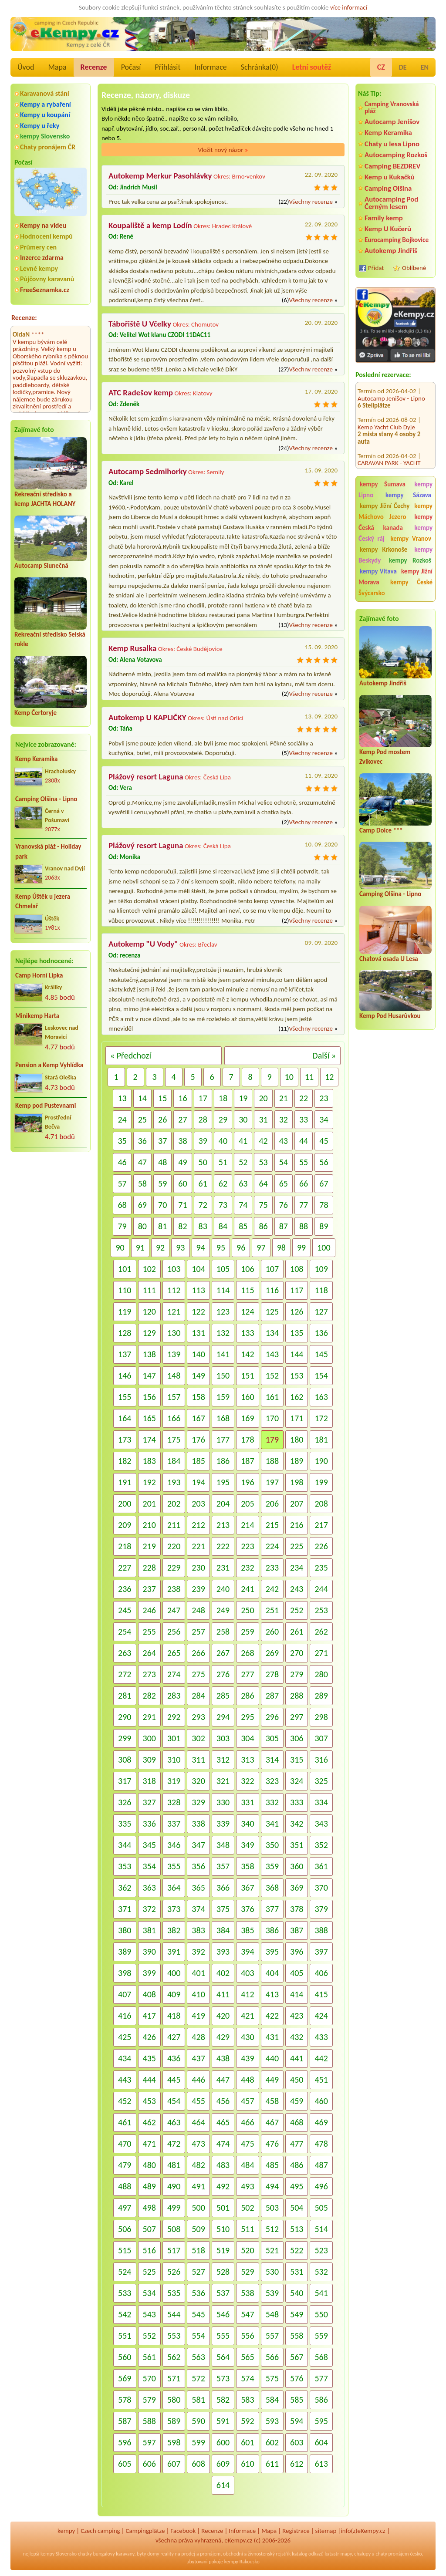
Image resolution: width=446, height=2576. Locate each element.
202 (173, 1503)
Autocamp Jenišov (392, 121)
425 (124, 2037)
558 (296, 2335)
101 (124, 1269)
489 (149, 2186)
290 (124, 1717)
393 (223, 1951)
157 (173, 1397)
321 (223, 1781)
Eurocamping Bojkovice (397, 240)
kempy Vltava (378, 571)
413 (272, 1994)
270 (296, 1653)
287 (272, 1695)
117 (296, 1290)
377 (272, 1909)
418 (173, 2015)
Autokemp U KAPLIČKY (147, 717)
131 (198, 1333)
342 (296, 1823)
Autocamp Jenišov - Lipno (391, 389)
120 (149, 1311)
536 (198, 2293)
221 (198, 1546)
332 (272, 1802)
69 (142, 1205)
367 (247, 1887)
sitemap (326, 2531)
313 (247, 1759)
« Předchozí (130, 1055)
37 (162, 1141)
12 (329, 1077)
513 (296, 2229)
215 (272, 1525)
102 (149, 1269)
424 (321, 2015)
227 (124, 1567)
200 (124, 1503)
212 (198, 1525)
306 (296, 1738)
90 (119, 1247)
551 (124, 2335)
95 (220, 1247)
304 (247, 1738)
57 (122, 1183)
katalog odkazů (308, 2554)
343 (321, 1823)
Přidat (376, 268)
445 (173, 2079)
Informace (210, 67)
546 (223, 2314)
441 (296, 2058)
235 (321, 1567)
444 (149, 2079)
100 (323, 1247)
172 (321, 1418)
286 (247, 1695)
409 (173, 1994)
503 (272, 2207)
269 (272, 1653)
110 (124, 1290)
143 (272, 1354)
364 (173, 1887)
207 (296, 1503)
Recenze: (24, 318)
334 (321, 1802)
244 (321, 1589)
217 (321, 1525)
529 (247, 2271)
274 (173, 1674)
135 (296, 1333)
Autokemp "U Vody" (143, 944)
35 (122, 1141)
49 (182, 1162)
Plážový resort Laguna (145, 777)
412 (247, 1994)
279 (296, 1674)
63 (243, 1183)
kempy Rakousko (242, 2562)
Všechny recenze (310, 202)
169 (247, 1418)
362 (124, 1887)
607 (173, 2463)
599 (198, 2442)
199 (321, 1482)
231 (223, 1567)
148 (173, 1375)
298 (321, 1717)
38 (182, 1141)
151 (247, 1375)
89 (323, 1226)
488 (124, 2186)
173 (124, 1439)
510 (223, 2229)
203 (198, 1503)
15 (162, 1098)
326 (124, 1802)
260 (272, 1631)
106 (247, 1269)
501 (223, 2207)
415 (321, 1994)
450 (296, 2079)
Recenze (94, 67)
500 (198, 2207)
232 (247, 1567)
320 (198, 1781)
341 (272, 1823)
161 (272, 1397)
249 (223, 1610)
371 (124, 1909)
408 (149, 1994)
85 (243, 1226)
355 (173, 1866)
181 (321, 1439)
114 (223, 1290)
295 (247, 1717)
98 (281, 1247)
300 (149, 1738)
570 (149, 2378)
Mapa (57, 67)
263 (124, 1653)
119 (124, 1311)
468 (296, 2122)
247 (173, 1610)
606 (149, 2463)
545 (198, 2314)
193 (173, 1482)
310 (173, 1759)
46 (122, 1162)
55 (303, 1162)
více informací (348, 7)
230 (198, 1567)
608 (198, 2463)
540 (296, 2293)
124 (247, 1311)
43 (283, 1141)
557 (272, 2335)
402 (223, 1973)
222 (223, 1546)
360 (296, 1866)
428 (198, 2037)
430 (247, 2037)
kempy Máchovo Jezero (395, 511)
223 (247, 1546)
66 (303, 1183)
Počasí (131, 67)
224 (272, 1546)
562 (173, 2357)
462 (149, 2122)
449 (272, 2079)
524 (124, 2271)
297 (296, 1717)
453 (149, 2101)
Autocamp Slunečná (41, 566)
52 (243, 1162)
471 (149, 2143)
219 (149, 1546)
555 (223, 2335)
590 (198, 2421)
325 (321, 1781)
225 (296, 1546)
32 (283, 1119)
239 (198, 1589)
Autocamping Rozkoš (396, 154)
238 (173, 1589)
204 (223, 1503)
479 (124, 2165)
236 (124, 1589)
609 (223, 2463)
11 (309, 1077)
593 (272, 2421)
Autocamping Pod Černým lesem (391, 203)
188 (272, 1461)
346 (173, 1845)
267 (223, 1653)
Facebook (183, 2531)
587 (124, 2421)
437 (198, 2058)
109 (321, 1269)
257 (198, 1631)
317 (124, 1781)
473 (198, 2143)
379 (321, 1909)
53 (263, 1162)
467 (272, 2122)
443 (124, 2079)
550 (321, 2314)
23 (323, 1098)
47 (142, 1162)
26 (162, 1119)
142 (247, 1354)
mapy (345, 2554)
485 (272, 2165)
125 (272, 1311)
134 (272, 1333)
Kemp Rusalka (132, 648)
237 (149, 1589)
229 (173, 1567)
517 (173, 2250)
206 (272, 1503)
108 (296, 1269)
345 (149, 1845)
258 (223, 1631)
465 (223, 2122)
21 (283, 1098)
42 (263, 1141)
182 (124, 1461)
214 (247, 1525)
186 (223, 1461)
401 (198, 1973)
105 (223, 1269)
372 (149, 1909)
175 (173, 1439)
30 (243, 1119)
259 (247, 1631)
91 (140, 1247)
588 (149, 2421)
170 (272, 1418)
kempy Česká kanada (395, 522)
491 (198, 2186)
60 (182, 1183)
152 (272, 1375)
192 (149, 1482)
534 (149, 2293)
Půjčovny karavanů (47, 279)
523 (321, 2250)
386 (272, 1930)
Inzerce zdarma (42, 257)
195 (223, 1482)
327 (149, 1802)
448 (247, 2079)
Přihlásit (167, 67)
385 (247, 1930)
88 (303, 1226)
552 (149, 2335)
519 (223, 2250)
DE (403, 67)
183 (149, 1461)
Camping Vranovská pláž (392, 107)
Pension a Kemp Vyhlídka (49, 1065)
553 (173, 2335)
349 (247, 1845)
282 (149, 1695)
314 (272, 1759)
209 (124, 1525)
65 (283, 1183)
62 (223, 1183)
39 (203, 1141)
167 (198, 1418)
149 (198, 1375)
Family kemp (384, 218)
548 (272, 2314)
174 (149, 1439)
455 (198, 2101)
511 (247, 2229)
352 (321, 1845)
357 (223, 1866)
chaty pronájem (392, 2554)
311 (198, 1759)
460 (321, 2101)
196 (247, 1482)
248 (198, 1610)
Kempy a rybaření (45, 104)
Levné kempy (39, 268)
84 (223, 1226)
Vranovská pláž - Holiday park (48, 851)
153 (296, 1375)
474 (223, 2143)
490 (173, 2186)
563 (198, 2357)
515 (124, 2250)
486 (296, 2165)
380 (124, 1930)
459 (296, 2101)
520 (247, 2250)
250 (247, 1610)
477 (296, 2143)
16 (182, 1098)
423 (296, 2015)
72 (203, 1205)
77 (303, 1205)
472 (173, 2143)
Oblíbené (414, 268)
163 (321, 1397)
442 (321, 2058)
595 (321, 2421)
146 (124, 1375)
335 (124, 1823)
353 (124, 1866)
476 (272, 2143)
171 (296, 1418)
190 (321, 1461)
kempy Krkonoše (383, 549)
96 (241, 1247)
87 (283, 1226)
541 (321, 2293)
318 (149, 1781)
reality (167, 2554)
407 (124, 1994)
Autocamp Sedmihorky (147, 471)
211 (173, 1525)
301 (173, 1738)
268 (247, 1653)
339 (223, 1823)
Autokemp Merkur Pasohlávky (160, 176)
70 (162, 1205)
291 (149, 1717)
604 (321, 2442)
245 (124, 1610)
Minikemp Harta (37, 1016)
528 (223, 2271)
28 (203, 1119)
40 (223, 1141)
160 (247, 1397)
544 (173, 2314)
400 (173, 1973)
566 (272, 2357)
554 (198, 2335)
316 (321, 1759)
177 (223, 1439)
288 (296, 1695)
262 (321, 1631)
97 (261, 1247)
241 (247, 1589)
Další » (324, 1055)
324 (296, 1781)
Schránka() (259, 67)
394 (247, 1951)
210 (149, 1525)
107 (272, 1269)
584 (272, 2399)
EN (425, 67)
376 (247, 1909)
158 (198, 1397)
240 (223, 1589)
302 (198, 1738)
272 (124, 1674)
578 (124, 2399)
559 (321, 2335)
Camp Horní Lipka (39, 975)
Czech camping (100, 2531)
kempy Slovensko (45, 136)
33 (303, 1119)
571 (173, 2378)
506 (124, 2229)
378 (296, 1909)
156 (149, 1397)
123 (223, 1311)
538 (247, 2293)
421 (247, 2015)
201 (149, 1503)
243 (296, 1589)
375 (223, 1909)
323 (272, 1781)
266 (198, 1653)
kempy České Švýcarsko (395, 587)
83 (203, 1226)
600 (223, 2442)
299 (124, 1738)
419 (198, 2015)
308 (124, 1759)
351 (296, 1845)
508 (173, 2229)
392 (198, 1951)
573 (223, 2378)
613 (321, 2463)
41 (243, 1141)
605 (124, 2463)
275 (198, 1674)
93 (180, 1247)
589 (173, 2421)
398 (124, 1973)
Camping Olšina (388, 188)
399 (149, 1973)
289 (321, 1695)
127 (321, 1311)
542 (124, 2314)
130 (173, 1333)
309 (149, 1759)
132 (223, 1333)
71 (182, 1205)
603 (296, 2442)
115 (247, 1290)
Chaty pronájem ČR (47, 147)
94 (200, 1247)
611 (272, 2463)
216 (296, 1525)
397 (321, 1951)
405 (296, 1973)
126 (296, 1311)
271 (321, 1653)
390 (149, 1951)
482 (198, 2165)
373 (173, 1909)
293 (198, 1717)
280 (321, 1674)
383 (198, 1930)
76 (283, 1205)
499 (173, 2207)
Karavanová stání (44, 93)
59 (162, 1183)
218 (124, 1546)
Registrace (295, 2531)
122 (198, 1311)
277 (247, 1674)
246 (149, 1610)
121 (173, 1311)
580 (173, 2399)
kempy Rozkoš (410, 560)
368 (272, 1887)
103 (173, 1269)
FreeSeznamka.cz (44, 290)
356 (198, 1866)
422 (272, 2015)
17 (203, 1098)
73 (223, 1205)
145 (321, 1354)
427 (173, 2037)
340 (247, 1823)
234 (296, 1567)
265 (173, 1653)
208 (321, 1503)
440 (272, 2058)
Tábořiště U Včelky (139, 324)
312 (223, 1759)
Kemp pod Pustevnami (45, 1105)
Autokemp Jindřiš (391, 250)
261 (296, 1631)
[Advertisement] (395, 1190)
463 (173, 2122)
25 (142, 1119)
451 (321, 2079)
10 (289, 1077)
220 (173, 1546)
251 (272, 1610)
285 (223, 1695)
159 (223, 1397)
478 (321, 2143)
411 (223, 1994)
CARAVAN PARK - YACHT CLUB (389, 457)
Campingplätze (145, 2531)
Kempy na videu (43, 225)
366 (223, 1887)
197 (272, 1482)
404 (272, 1973)
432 (296, 2037)
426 (149, 2037)
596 (124, 2442)
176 (198, 1439)
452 (124, 2101)
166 (173, 1418)
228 (149, 1567)
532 (321, 2271)
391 (173, 1951)
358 (247, 1866)
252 (296, 1610)
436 (173, 2058)
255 (149, 1631)
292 (173, 1717)
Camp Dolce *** (381, 830)
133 (247, 1333)
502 (247, 2207)
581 (198, 2399)
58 (142, 1183)
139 (173, 1354)
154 (321, 1375)
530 (272, 2271)
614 (223, 2485)
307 (321, 1738)
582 (223, 2399)
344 (124, 1845)
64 (263, 1183)
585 (296, 2399)
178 (247, 1439)
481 (173, 2165)
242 (272, 1589)
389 (124, 1951)
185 (198, 1461)
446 (198, 2079)
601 (247, 2442)
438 (223, 2058)
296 (272, 1717)
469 (321, 2122)
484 (247, 2165)
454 (173, 2101)
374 (198, 1909)
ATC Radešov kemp (140, 393)
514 (321, 2229)
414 (296, 1994)
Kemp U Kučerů (388, 228)
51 (223, 1162)
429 (223, 2037)
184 (173, 1461)
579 (149, 2399)
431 (272, 2037)
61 (203, 1183)
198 (296, 1482)
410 (198, 1994)
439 (247, 2058)
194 (198, 1482)
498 (149, 2207)
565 (247, 2357)
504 (296, 2207)
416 (124, 2015)
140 (198, 1354)
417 (149, 2015)
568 (321, 2357)
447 (223, 2079)
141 (223, 1354)
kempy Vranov (411, 539)
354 (149, 1866)
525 (149, 2271)
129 (149, 1333)
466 (247, 2122)
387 (296, 1930)
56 (323, 1162)
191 (124, 1482)
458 (272, 2101)
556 (247, 2335)
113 (198, 1290)
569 (124, 2378)
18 (223, 1098)
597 (149, 2442)
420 (223, 2015)
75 (263, 1205)
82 (182, 1226)
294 (223, 1717)
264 (149, 1653)
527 (198, 2271)
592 (247, 2421)
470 (124, 2143)
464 (198, 2122)
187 (247, 1461)
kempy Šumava (382, 484)
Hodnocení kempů (46, 236)
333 (296, 1802)
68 (122, 1205)
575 (272, 2378)
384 (223, 1930)
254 (124, 1631)
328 (173, 1802)
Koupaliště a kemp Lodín (150, 225)
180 (296, 1439)
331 (247, 1802)
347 (198, 1845)
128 (124, 1333)
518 (198, 2250)
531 (296, 2271)
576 (296, 2378)
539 (272, 2293)
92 (160, 1247)
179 (272, 1439)
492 (223, 2186)
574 (247, 2378)
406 (321, 1973)
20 (263, 1098)
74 (243, 1205)
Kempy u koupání (45, 115)
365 (198, 1887)
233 (272, 1567)
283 (173, 1695)
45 (323, 1141)
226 (321, 1546)
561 (149, 2357)
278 (272, 1674)
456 (223, 2101)
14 (142, 1098)
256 (173, 1631)
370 (321, 1887)
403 (247, 1973)
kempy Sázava (408, 495)
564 (223, 2357)
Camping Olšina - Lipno (46, 799)
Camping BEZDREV (392, 166)
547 (247, 2314)
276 (223, 1674)
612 (296, 2463)
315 (296, 1759)
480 (149, 2165)
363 (149, 1887)
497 (124, 2207)
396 (296, 1951)
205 (247, 1503)
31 (263, 1119)
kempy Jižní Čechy (384, 506)
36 (142, 1141)
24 (122, 1119)
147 (149, 1375)
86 (263, 1226)
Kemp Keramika (36, 759)
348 (223, 1845)
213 (223, 1525)
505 (321, 2207)
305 (272, 1738)
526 (173, 2271)
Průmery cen (38, 247)
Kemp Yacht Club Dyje (386, 417)
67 (323, 1183)
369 (296, 1887)
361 (321, 1866)
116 (272, 1290)
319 (173, 1781)
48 (162, 1162)
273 (149, 1674)
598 (173, 2442)
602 (272, 2442)
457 (247, 2101)
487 (321, 2165)
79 (122, 1226)
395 (272, 1951)
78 (323, 1205)
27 (182, 1119)
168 (223, 1418)
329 (198, 1802)
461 (124, 2122)
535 (173, 2293)
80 (142, 1226)
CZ (381, 67)
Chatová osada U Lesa (388, 959)
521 (272, 2250)
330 (223, 1802)
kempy (66, 2531)
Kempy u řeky (39, 125)
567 (296, 2357)
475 (247, 2143)
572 (198, 2378)
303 (223, 1738)
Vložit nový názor (223, 150)
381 (149, 1930)
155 (124, 1397)
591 (223, 2421)
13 (122, 1098)
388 (321, 1930)
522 (296, 2250)
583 (247, 2399)
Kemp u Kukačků (390, 177)
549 (296, 2314)
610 (247, 2463)
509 (198, 2229)
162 (296, 1397)
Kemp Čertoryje (35, 713)
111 (149, 1290)
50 (203, 1162)
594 (296, 2421)
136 (321, 1333)
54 (283, 1162)
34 (323, 1119)
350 (272, 1845)
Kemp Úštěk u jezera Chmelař (42, 901)
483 (223, 2165)
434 (124, 2058)
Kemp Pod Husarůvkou (390, 1016)
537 (223, 2293)
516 (149, 2250)
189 (296, 1461)
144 (296, 1354)
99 (301, 1247)
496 (321, 2186)
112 (173, 1290)
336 (149, 1823)
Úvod (25, 67)
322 (247, 1781)
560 (124, 2357)
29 (223, 1119)
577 (321, 2378)
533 (124, 2293)
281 (124, 1695)
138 (149, 1354)
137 (124, 1354)
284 (198, 1695)
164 (124, 1418)
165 (149, 1418)
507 (149, 2229)
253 (321, 1610)
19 (243, 1098)
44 (303, 1141)
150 (223, 1375)
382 (173, 1930)
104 (198, 1269)
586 (321, 2399)
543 (149, 2314)
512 (272, 2229)
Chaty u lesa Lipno (392, 143)
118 (321, 1290)
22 (303, 1098)
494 (272, 2186)
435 (149, 2058)
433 (321, 2037)
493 (247, 2186)
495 (296, 2186)
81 (162, 1226)
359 (272, 1866)
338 (198, 1823)
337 (173, 1823)
